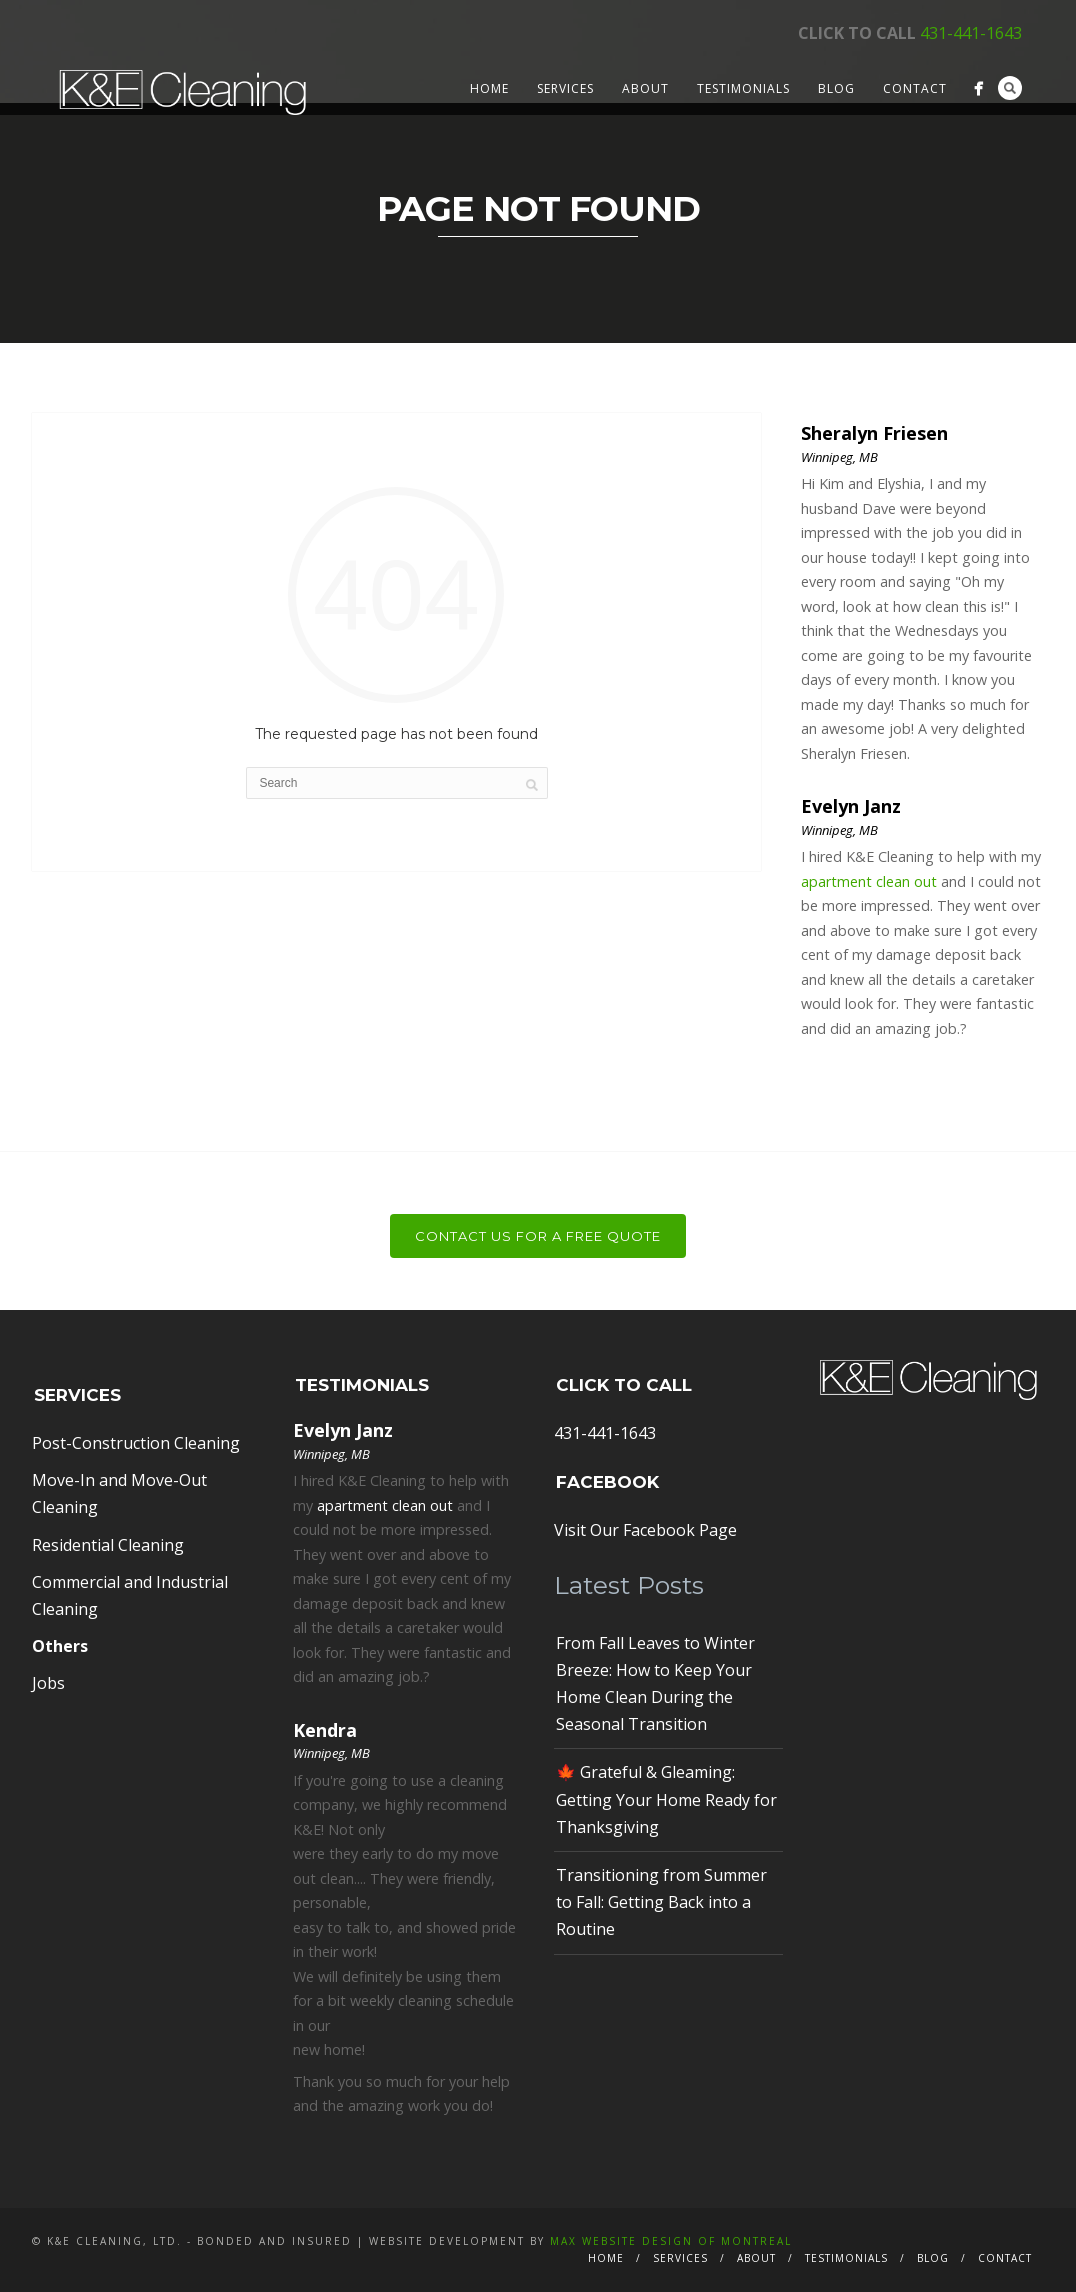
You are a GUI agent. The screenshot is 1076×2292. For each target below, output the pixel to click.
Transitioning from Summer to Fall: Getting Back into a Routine (661, 1902)
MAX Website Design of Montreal (671, 2241)
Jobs (48, 1683)
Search (1010, 88)
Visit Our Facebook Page (645, 1530)
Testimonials (743, 88)
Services (565, 88)
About (645, 88)
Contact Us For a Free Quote (538, 1236)
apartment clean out (869, 881)
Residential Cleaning (108, 1545)
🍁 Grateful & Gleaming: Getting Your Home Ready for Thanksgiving (666, 1799)
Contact (915, 88)
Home (489, 88)
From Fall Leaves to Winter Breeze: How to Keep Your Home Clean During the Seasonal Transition (655, 1684)
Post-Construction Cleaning (136, 1443)
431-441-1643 (971, 33)
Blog (836, 88)
